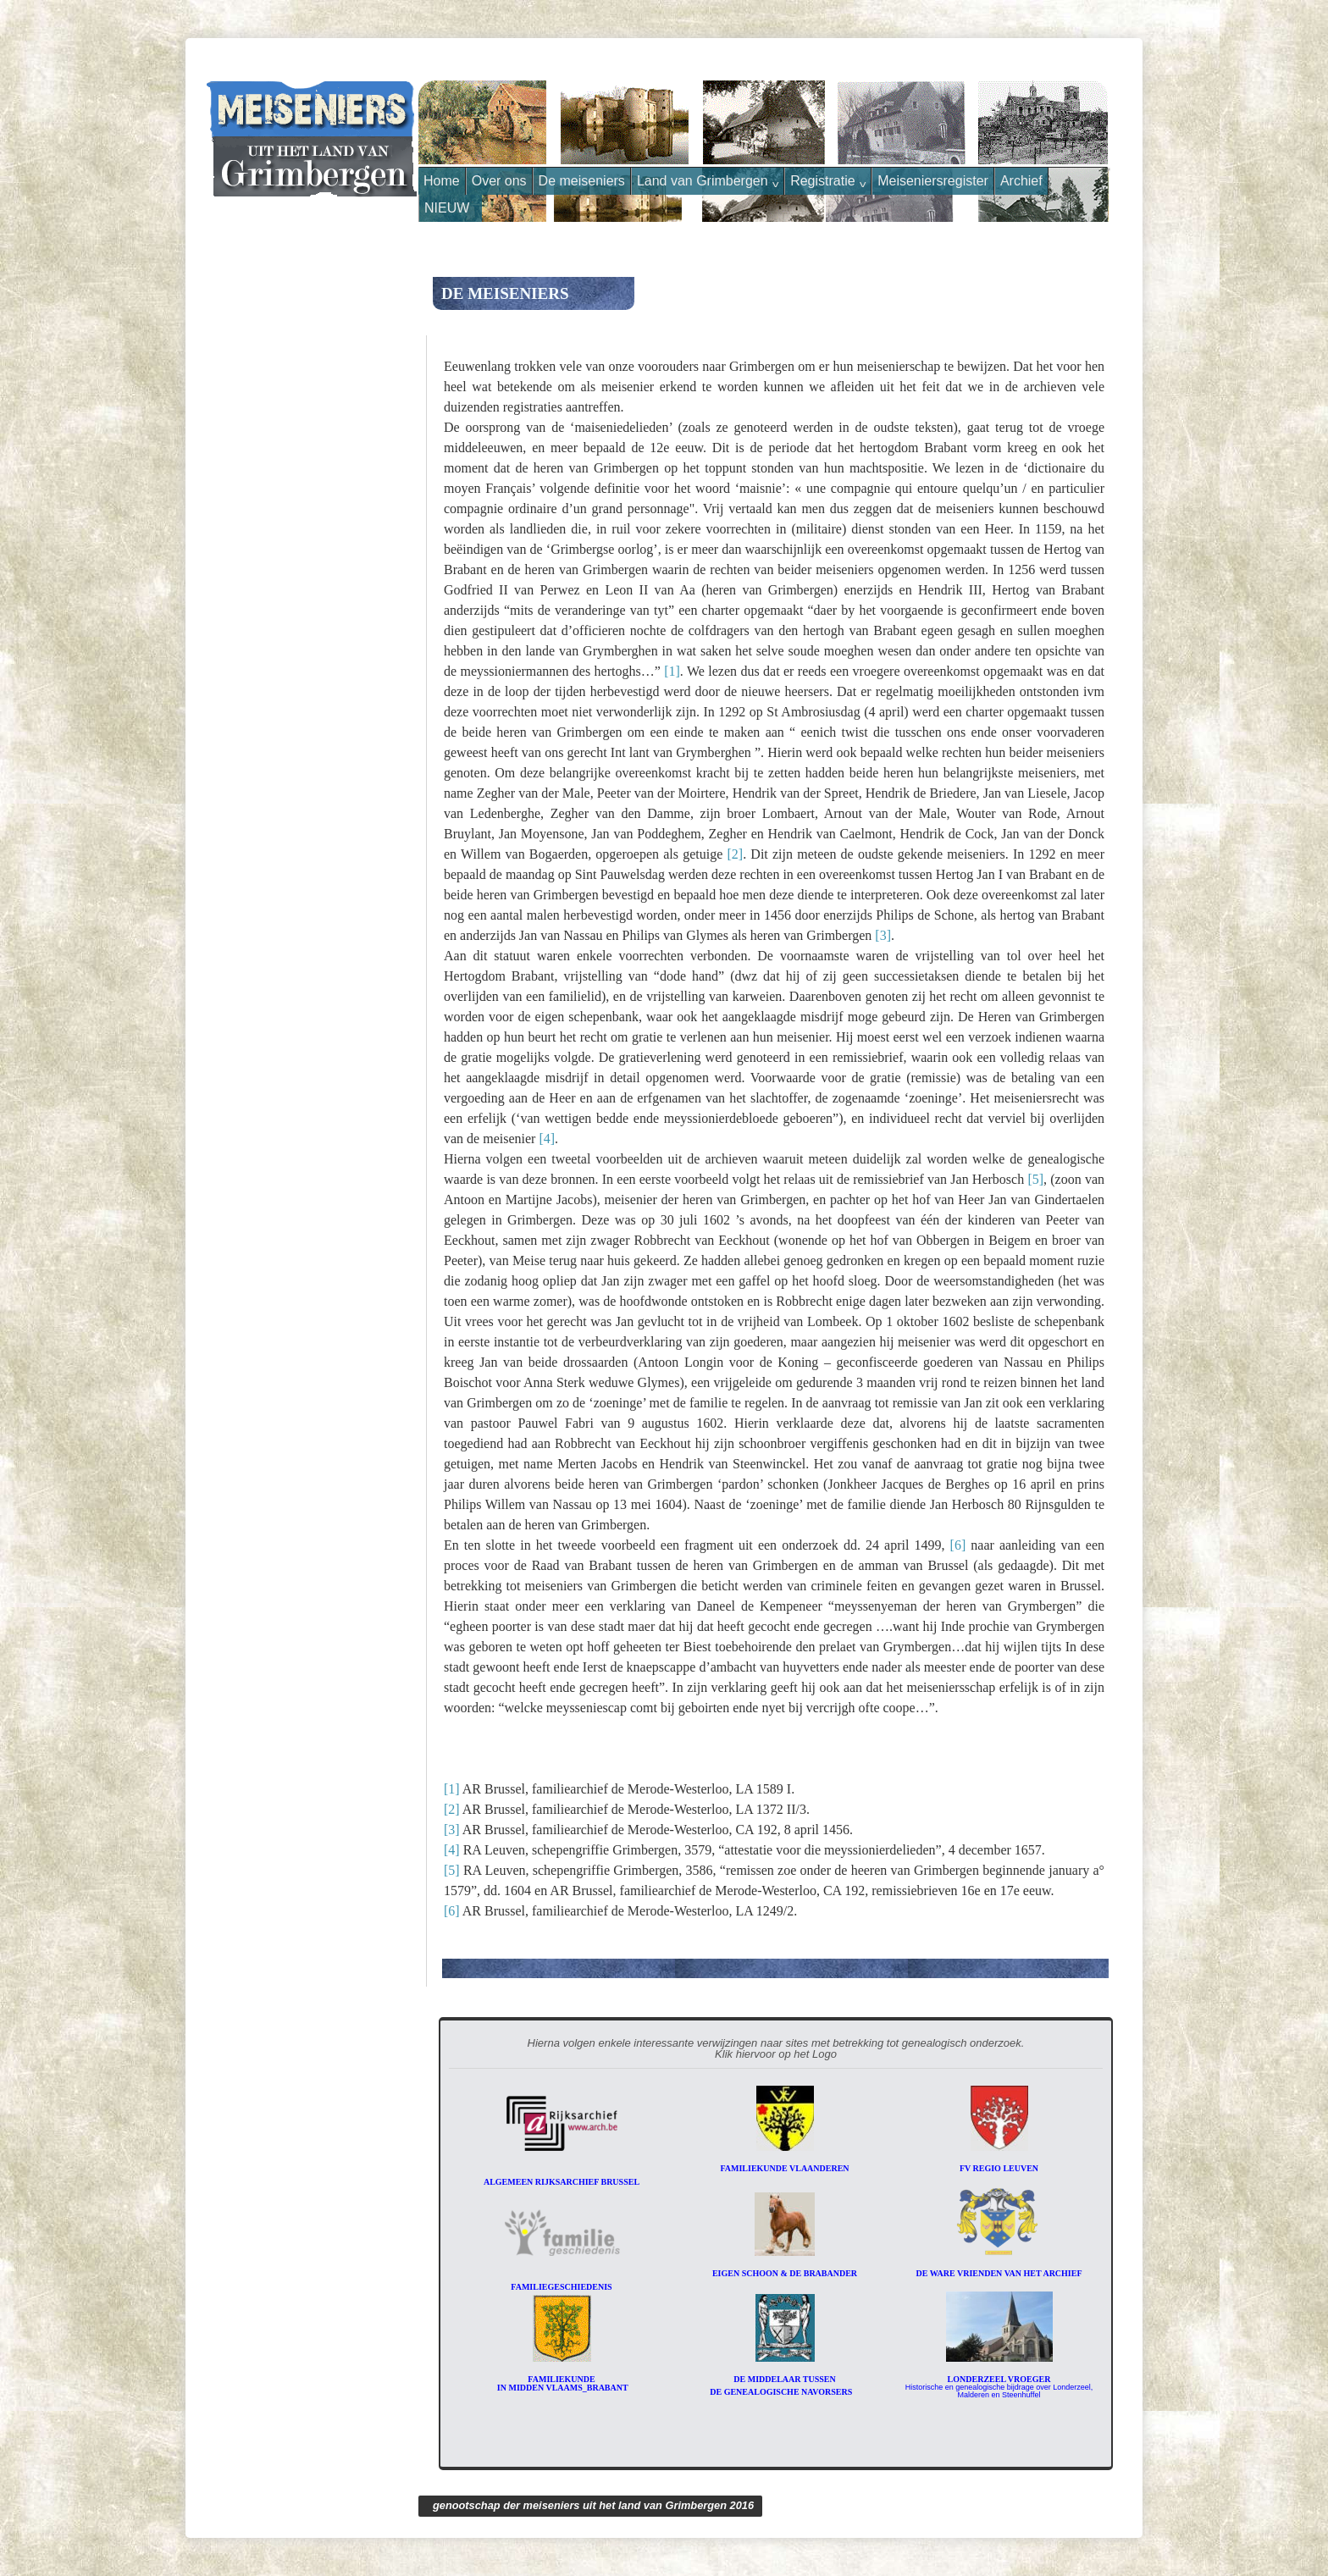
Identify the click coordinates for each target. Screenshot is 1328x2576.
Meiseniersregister (932, 181)
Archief (1021, 181)
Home (441, 181)
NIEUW (446, 208)
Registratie (828, 181)
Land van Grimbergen (707, 181)
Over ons (499, 181)
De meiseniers (582, 181)
